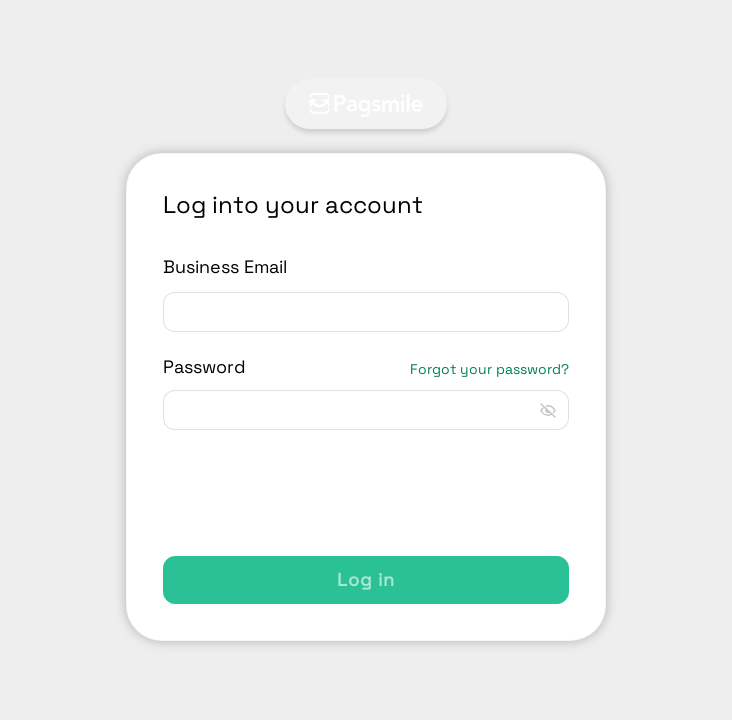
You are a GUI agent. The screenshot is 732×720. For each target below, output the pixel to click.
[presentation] (315, 493)
